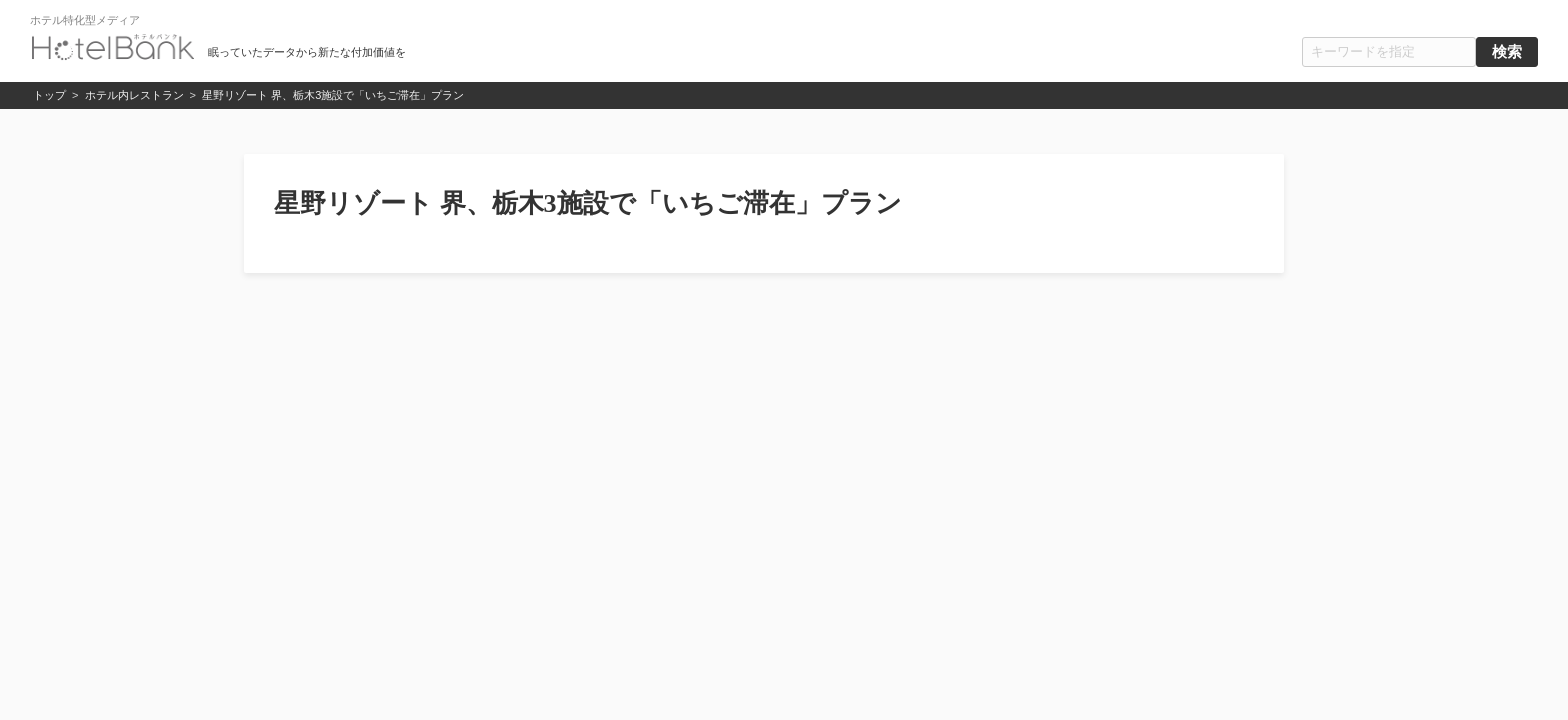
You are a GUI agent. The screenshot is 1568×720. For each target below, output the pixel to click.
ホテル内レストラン (134, 95)
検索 (1507, 52)
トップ (49, 95)
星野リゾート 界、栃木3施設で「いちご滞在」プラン (333, 95)
